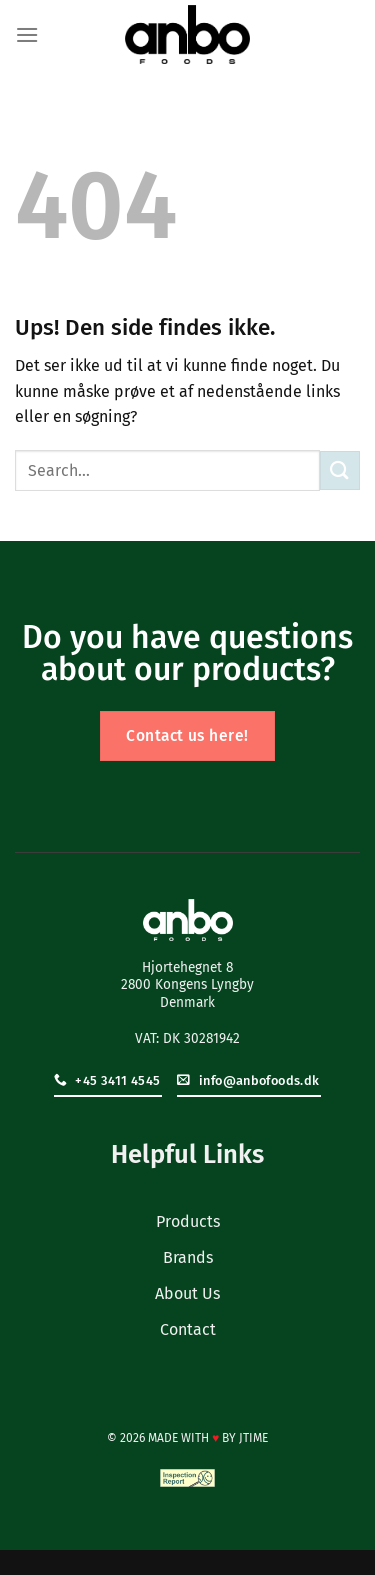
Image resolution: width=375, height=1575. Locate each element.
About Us (187, 1293)
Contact (188, 1329)
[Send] (340, 470)
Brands (188, 1257)
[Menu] (27, 34)
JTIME (253, 1438)
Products (188, 1221)
